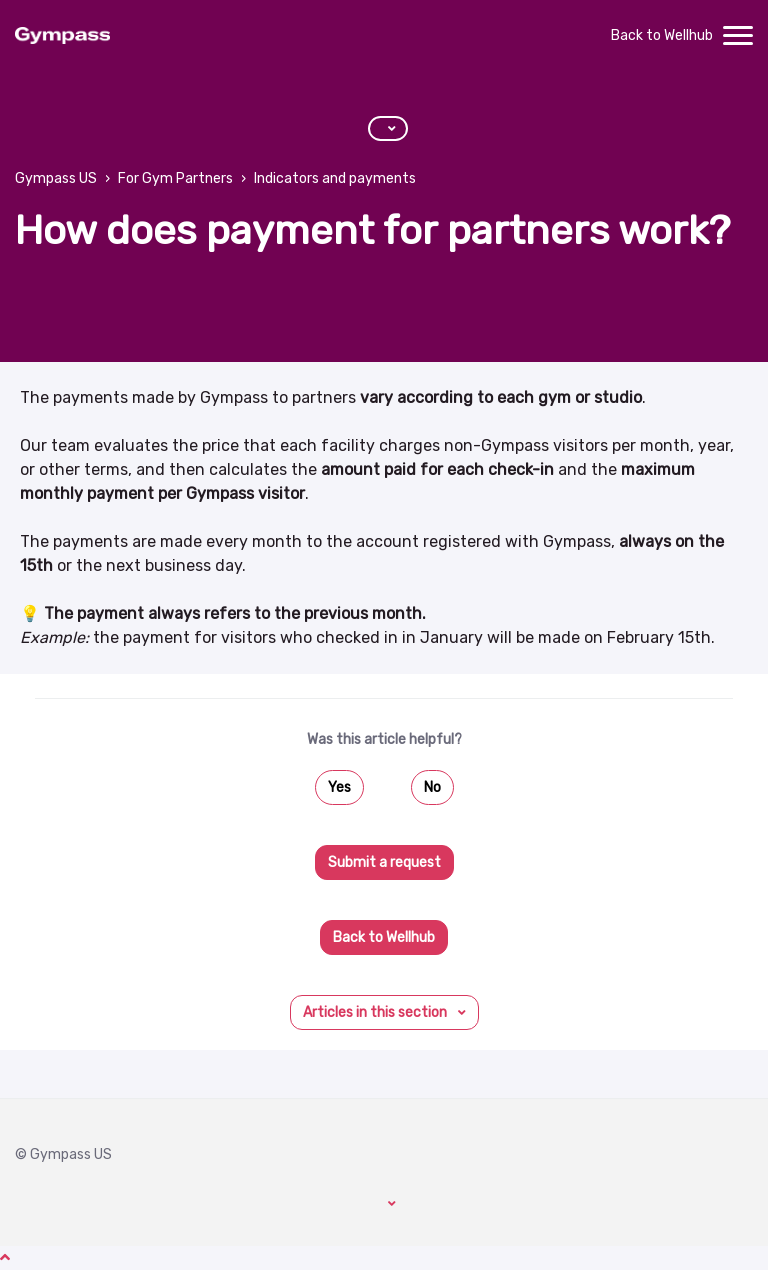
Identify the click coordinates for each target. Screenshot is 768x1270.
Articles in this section (376, 1012)
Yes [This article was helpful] (339, 787)
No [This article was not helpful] (432, 787)
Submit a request (384, 862)
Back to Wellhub (662, 35)
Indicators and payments (335, 178)
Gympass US (56, 178)
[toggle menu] (738, 36)
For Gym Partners (175, 178)
